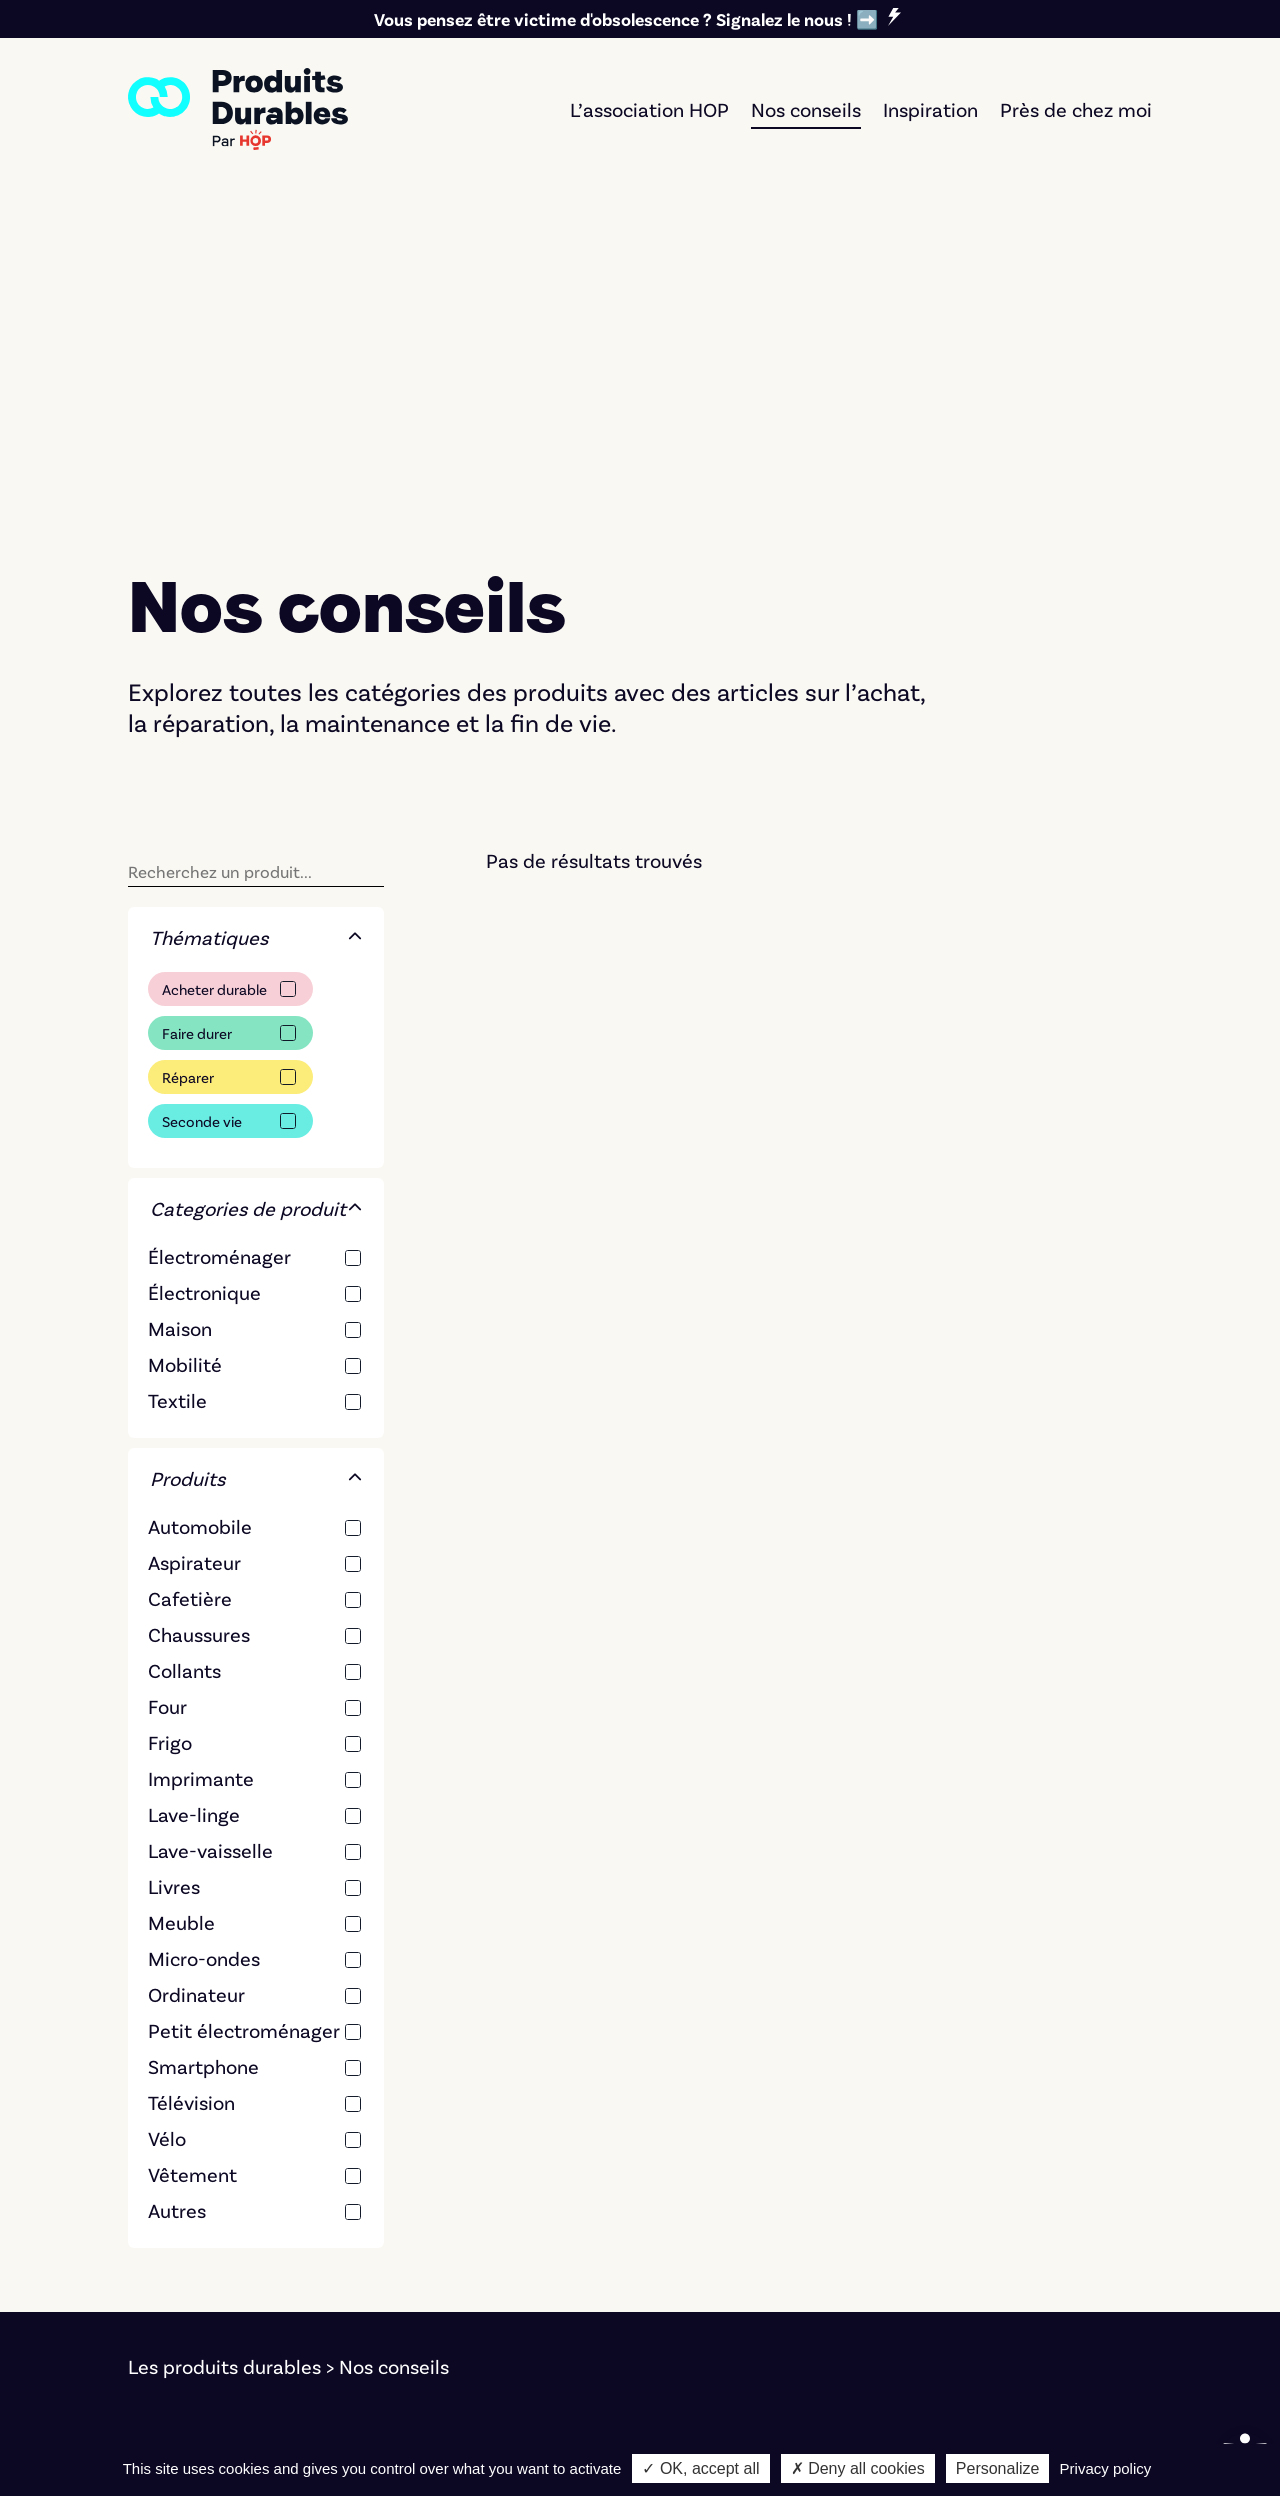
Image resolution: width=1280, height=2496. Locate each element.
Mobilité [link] (435, 2250)
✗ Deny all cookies (858, 2468)
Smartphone (203, 1758)
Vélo (167, 1830)
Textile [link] (427, 2278)
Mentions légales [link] (203, 2414)
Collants (184, 1362)
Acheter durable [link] (740, 2194)
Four (167, 1398)
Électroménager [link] (469, 2194)
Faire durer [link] (716, 2222)
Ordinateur (196, 1686)
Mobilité (185, 1056)
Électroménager (219, 948)
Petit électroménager (244, 1722)
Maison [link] (430, 2306)
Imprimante (201, 1470)
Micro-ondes (204, 1650)
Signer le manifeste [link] (1024, 2194)
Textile (177, 1092)
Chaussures (199, 1326)
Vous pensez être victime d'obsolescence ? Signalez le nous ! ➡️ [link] (626, 19)
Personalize (998, 2468)
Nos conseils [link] (806, 109)
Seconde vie (202, 813)
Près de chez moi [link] (1076, 109)
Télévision (191, 1794)
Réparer (188, 769)
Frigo (170, 1434)
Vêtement (192, 1866)
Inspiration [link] (930, 109)
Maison (180, 1020)
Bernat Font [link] (531, 2414)
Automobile (200, 1218)
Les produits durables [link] (224, 2058)
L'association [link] (994, 2222)
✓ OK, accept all (700, 2468)
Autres (177, 1902)
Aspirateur (194, 1254)
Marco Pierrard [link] (838, 2414)
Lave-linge (194, 1506)
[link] (238, 109)
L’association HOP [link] (649, 109)
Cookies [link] (329, 2414)
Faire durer (197, 725)
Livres (174, 1578)
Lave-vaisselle (210, 1542)
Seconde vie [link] (722, 2278)
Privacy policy (1106, 2468)
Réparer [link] (703, 2250)
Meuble (181, 1614)
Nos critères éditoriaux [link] (1039, 2250)
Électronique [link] (454, 2222)
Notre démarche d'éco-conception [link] (281, 2442)
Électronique (204, 984)
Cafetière (190, 1290)
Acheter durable (214, 681)
